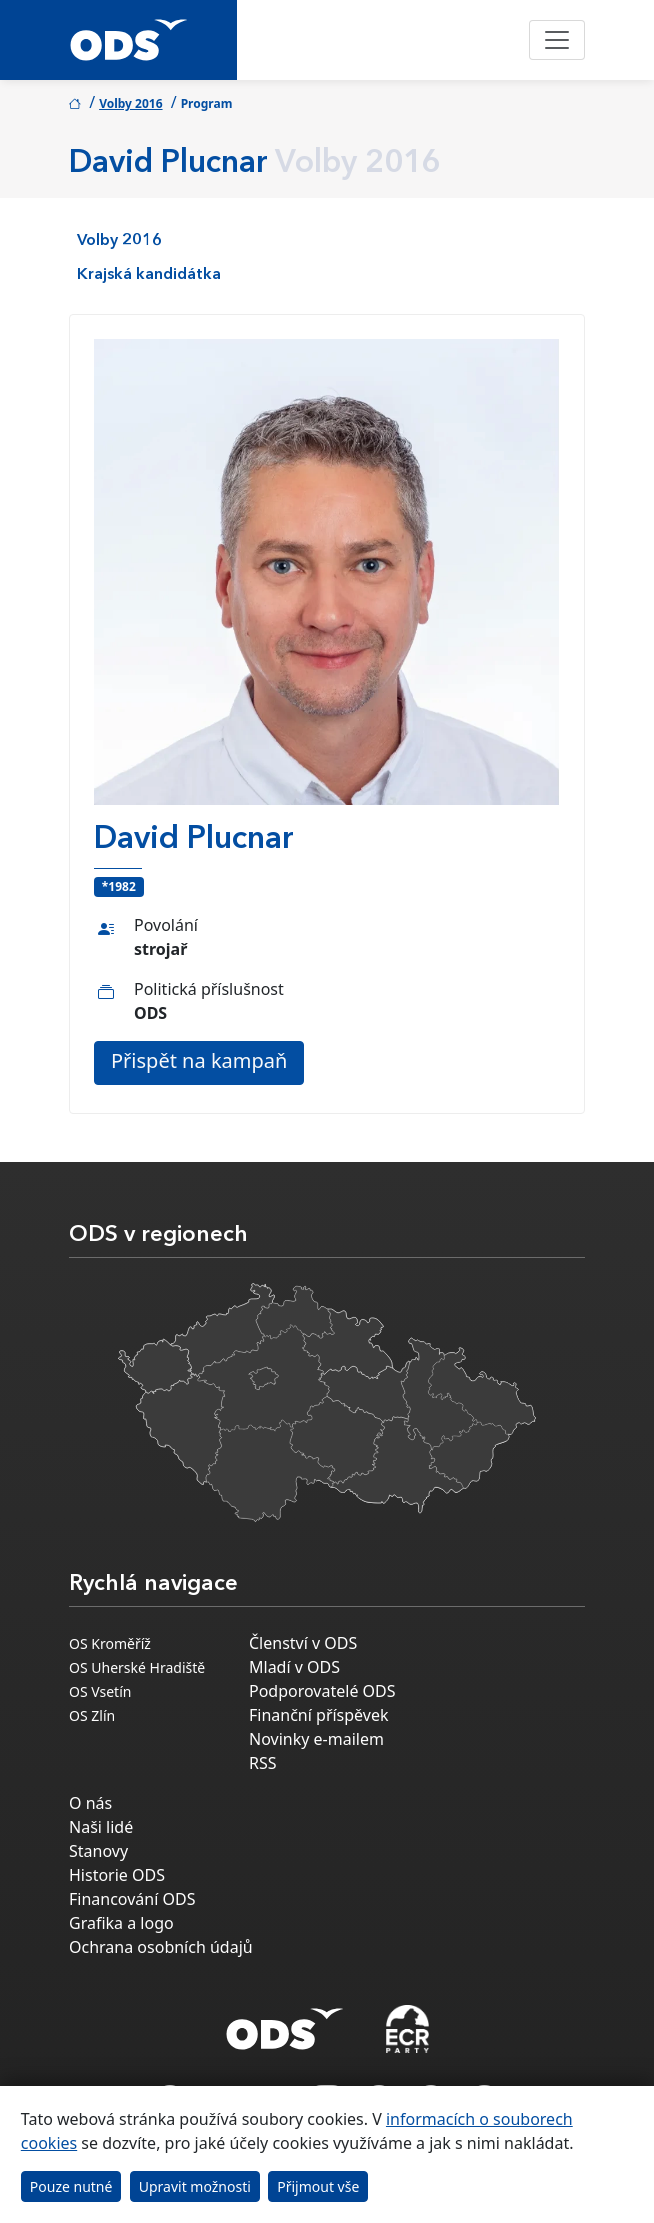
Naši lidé (101, 1827)
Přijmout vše (318, 2186)
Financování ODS (132, 1899)
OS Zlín (92, 1715)
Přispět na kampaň (199, 1060)
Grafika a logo (121, 1923)
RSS (263, 1763)
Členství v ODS (303, 1643)
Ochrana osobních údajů (161, 1947)
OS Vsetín (100, 1691)
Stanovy (98, 1851)
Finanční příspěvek (319, 1715)
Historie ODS (117, 1875)
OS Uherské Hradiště (137, 1667)
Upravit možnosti (195, 2186)
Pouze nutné (71, 2186)
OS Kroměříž (110, 1643)
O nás (90, 1803)
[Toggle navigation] (557, 40)
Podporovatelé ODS (322, 1691)
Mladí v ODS (294, 1667)
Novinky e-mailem (316, 1739)
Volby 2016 (130, 103)
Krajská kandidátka (149, 275)
